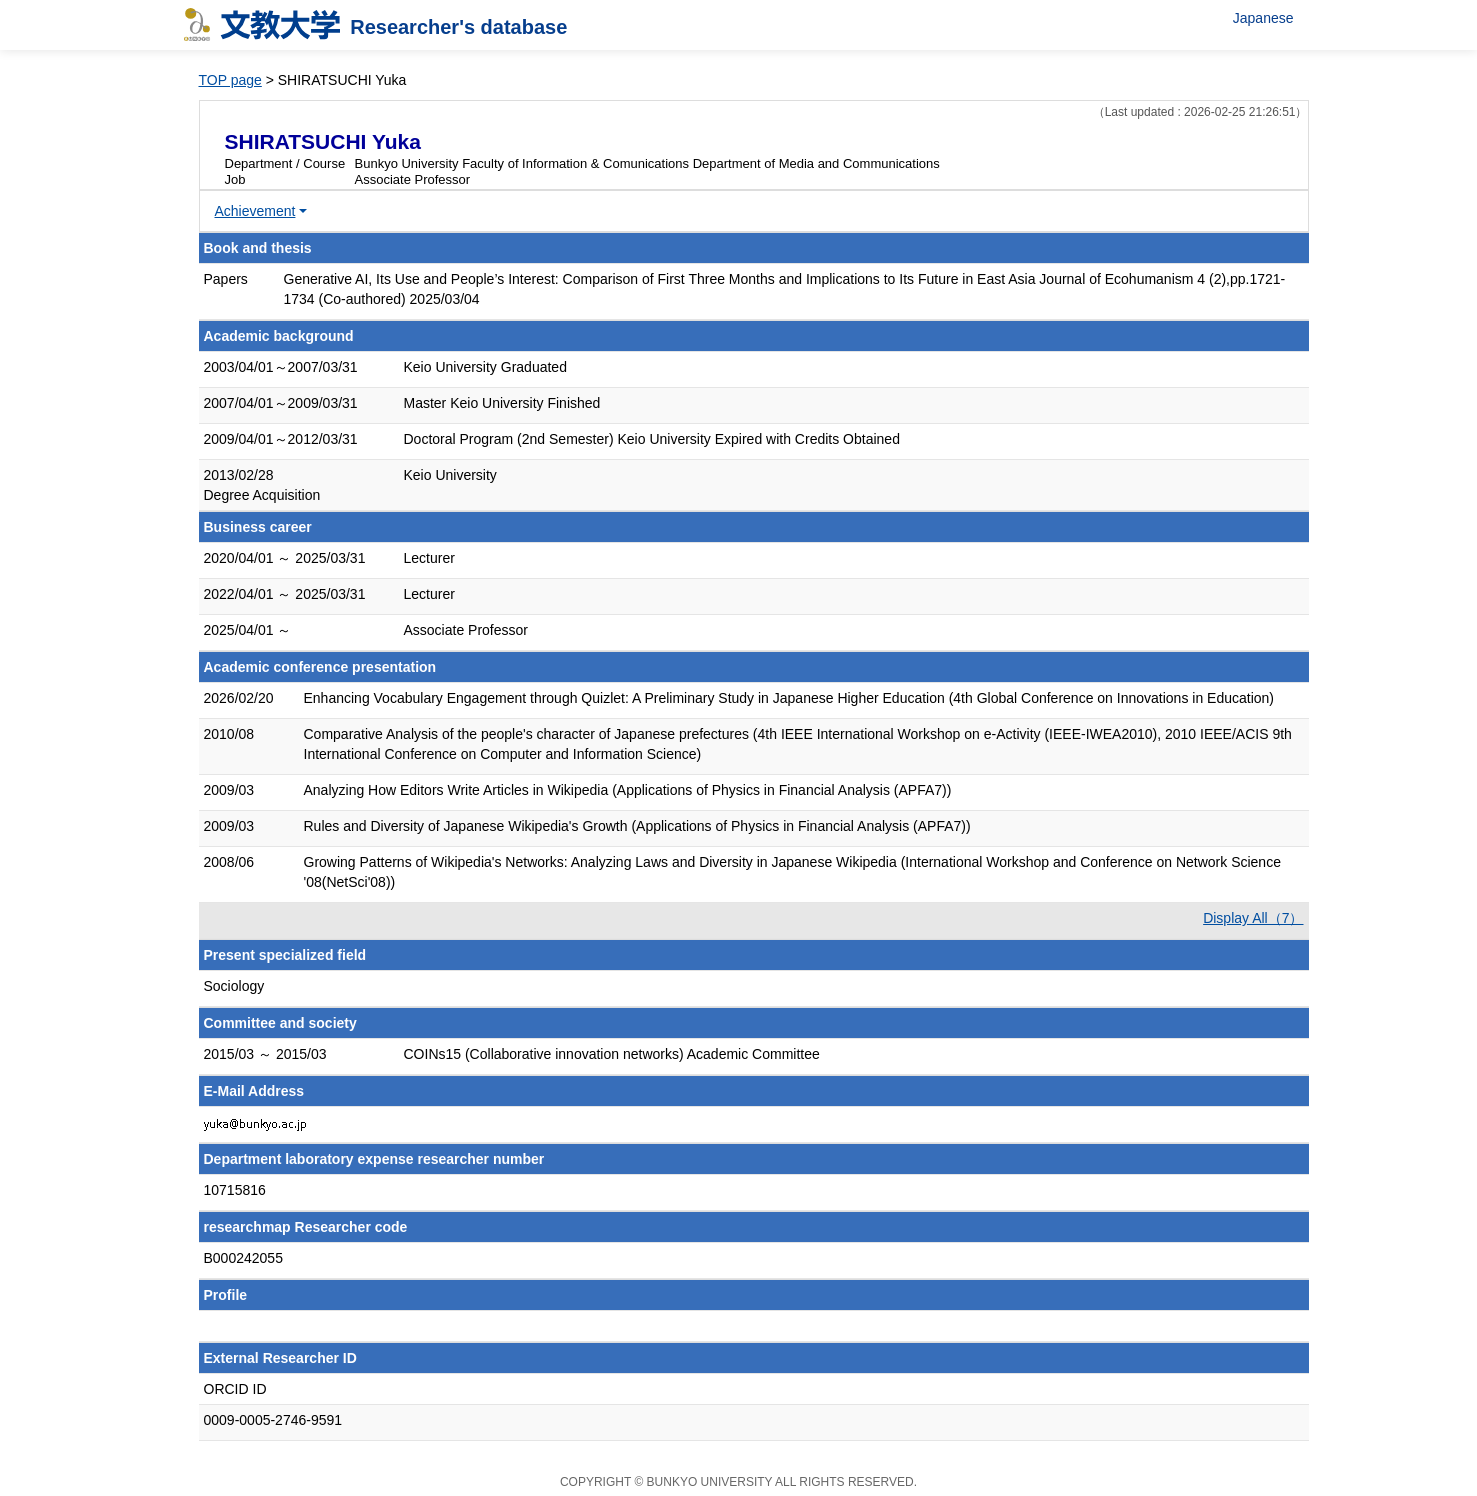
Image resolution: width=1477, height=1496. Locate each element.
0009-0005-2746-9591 (273, 1420)
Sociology (234, 986)
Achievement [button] (255, 211)
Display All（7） (1253, 918)
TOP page (230, 80)
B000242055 (243, 1258)
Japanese (1263, 18)
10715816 (235, 1190)
